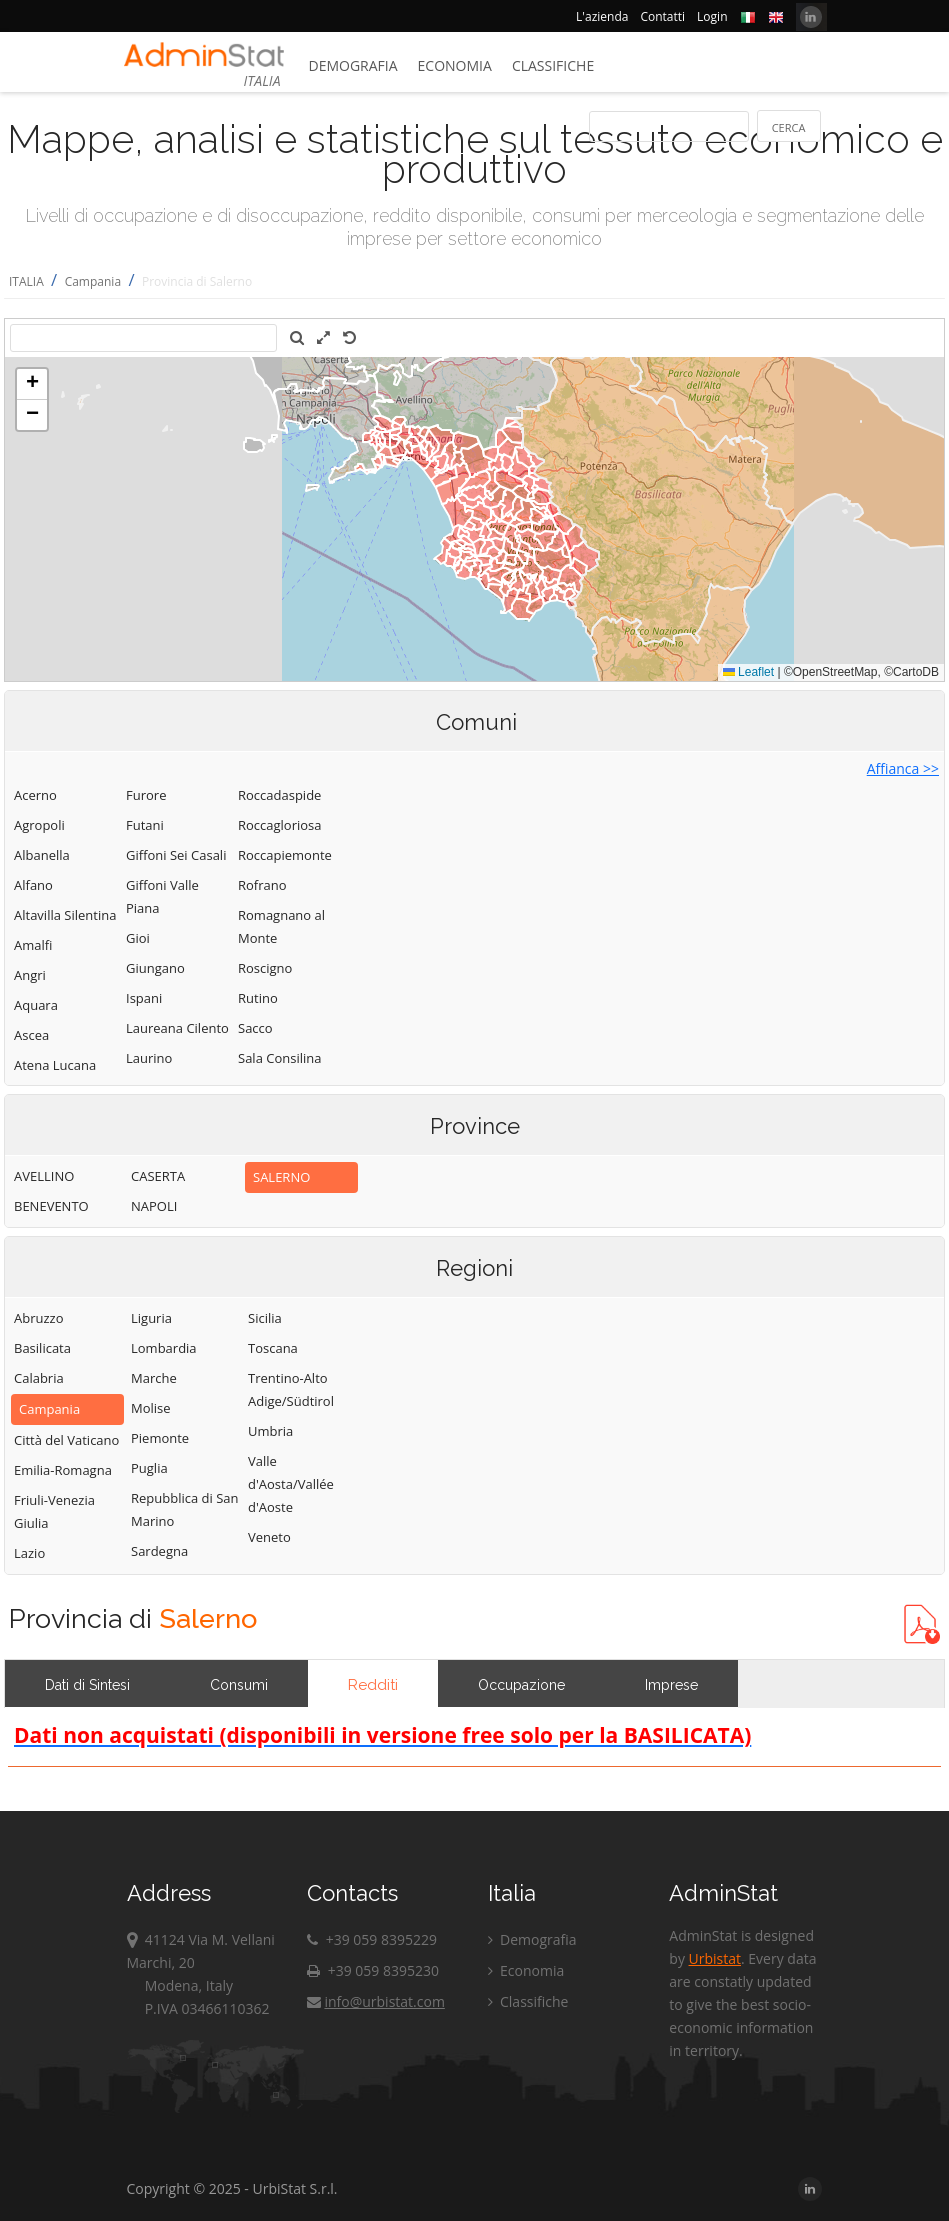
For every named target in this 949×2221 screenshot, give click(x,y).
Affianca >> (903, 768)
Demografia (353, 65)
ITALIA (26, 281)
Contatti (662, 16)
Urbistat (715, 1958)
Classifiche (553, 65)
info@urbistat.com (375, 2001)
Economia (455, 65)
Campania (93, 281)
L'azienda (602, 16)
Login (712, 16)
